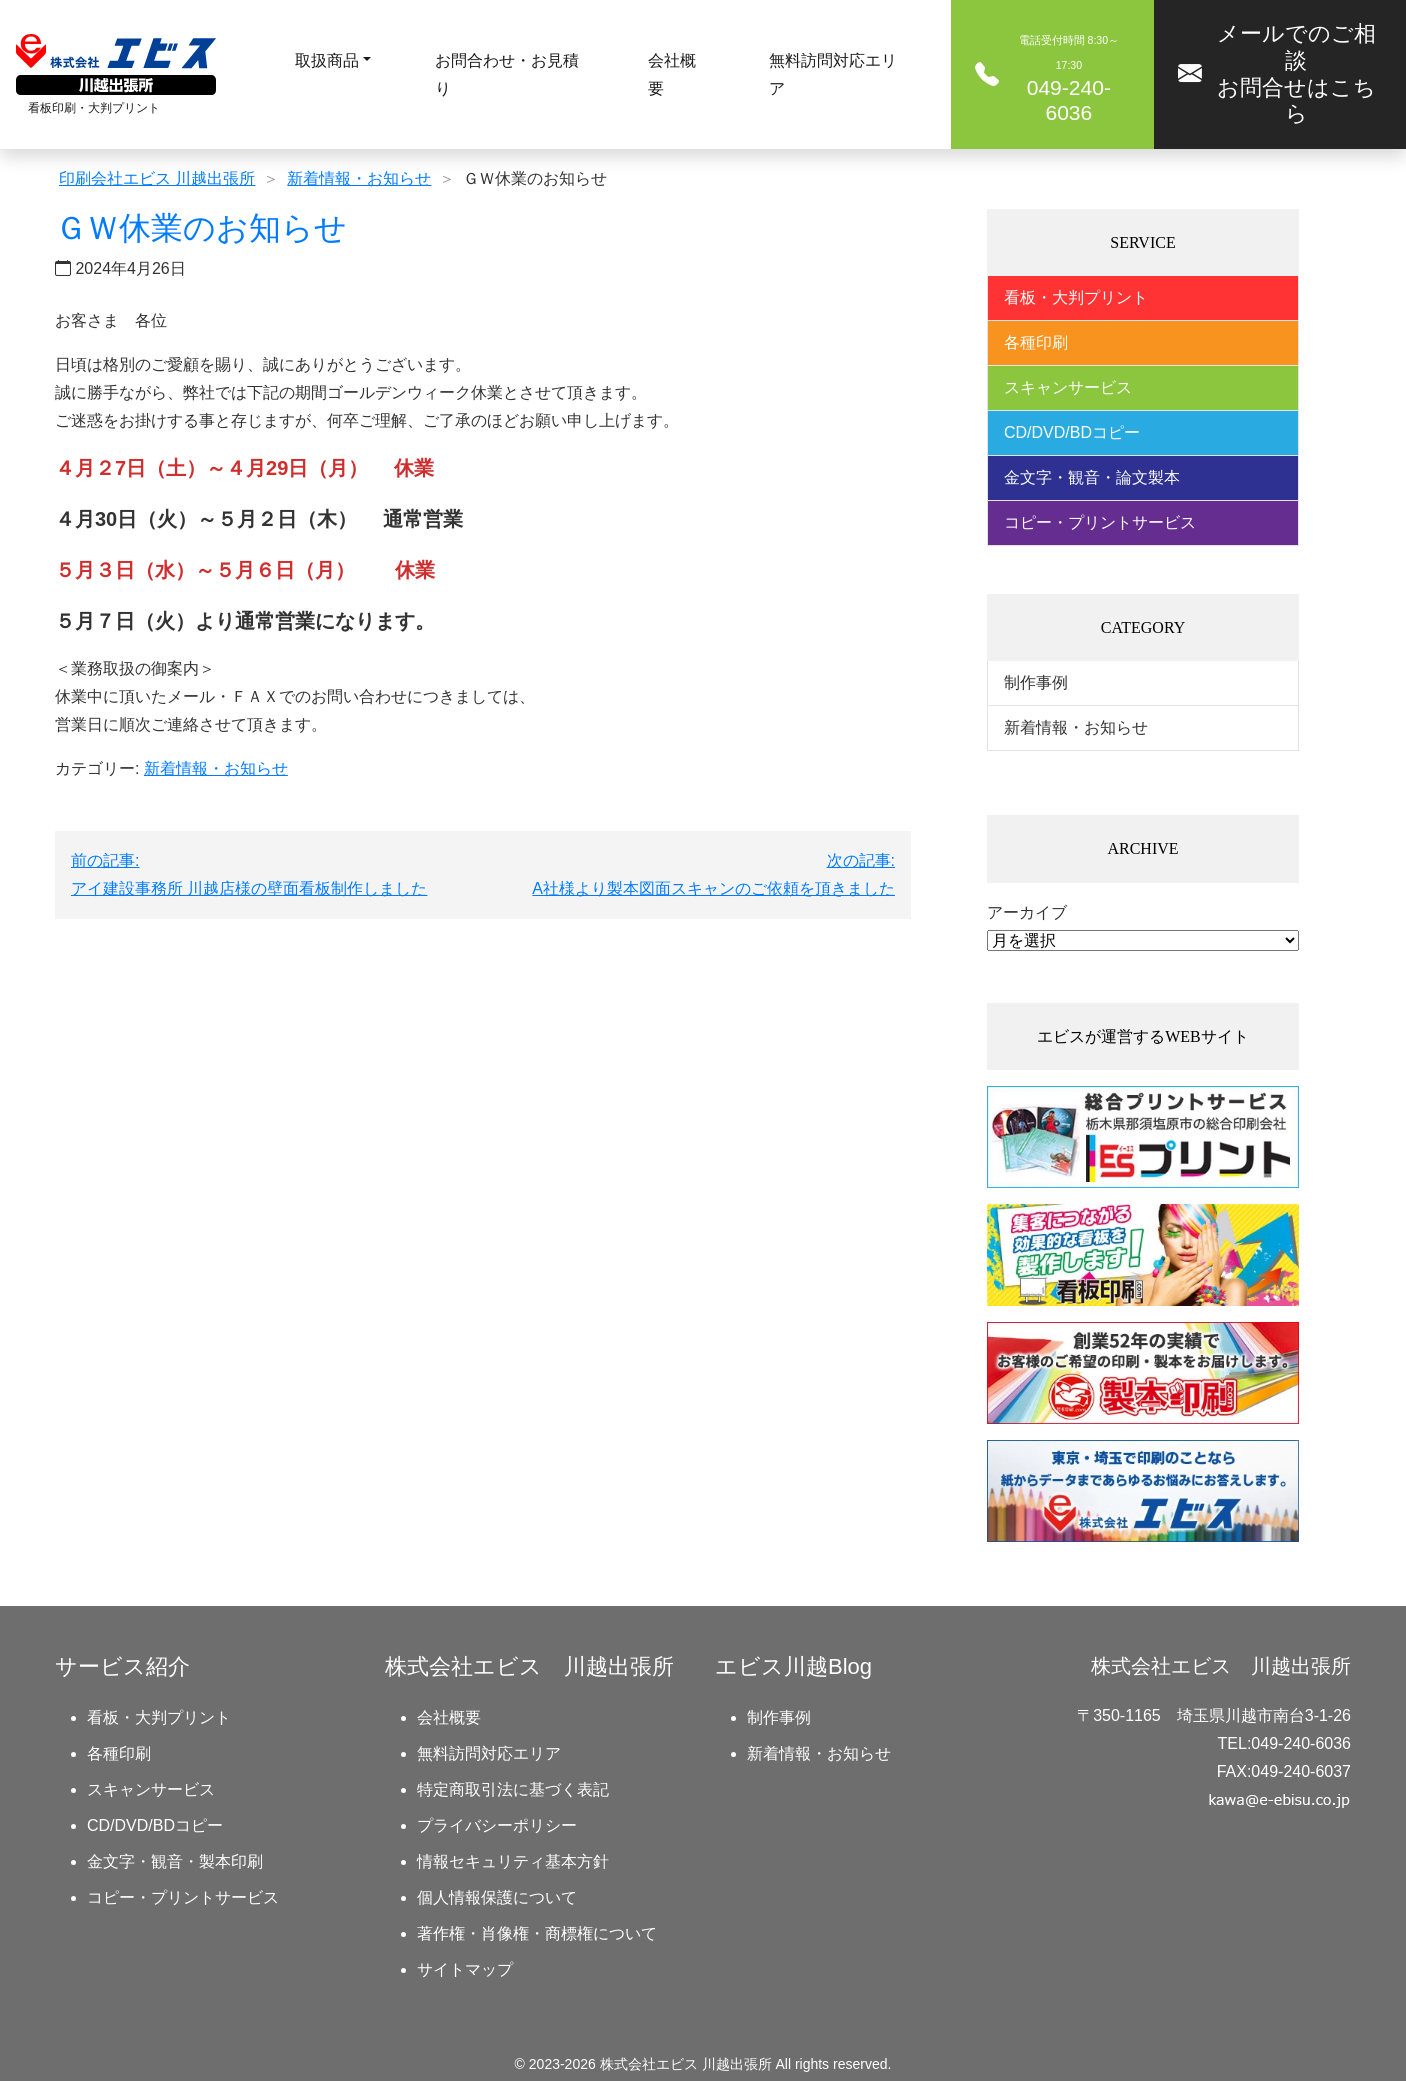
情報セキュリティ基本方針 (513, 1861)
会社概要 (672, 74)
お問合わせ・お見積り (507, 74)
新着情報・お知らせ (359, 178)
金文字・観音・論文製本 (1092, 477)
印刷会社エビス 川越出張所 (157, 178)
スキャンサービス (1068, 387)
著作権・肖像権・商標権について (537, 1933)
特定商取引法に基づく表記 (513, 1789)
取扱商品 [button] (327, 60)
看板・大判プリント (1076, 297)
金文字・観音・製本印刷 (175, 1861)
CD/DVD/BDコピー (1072, 432)
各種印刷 (1036, 342)
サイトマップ (465, 1969)
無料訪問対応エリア (833, 74)
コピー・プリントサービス (1100, 522)
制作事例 (1036, 682)
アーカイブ (1027, 912)
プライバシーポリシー (497, 1825)
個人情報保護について (497, 1897)
